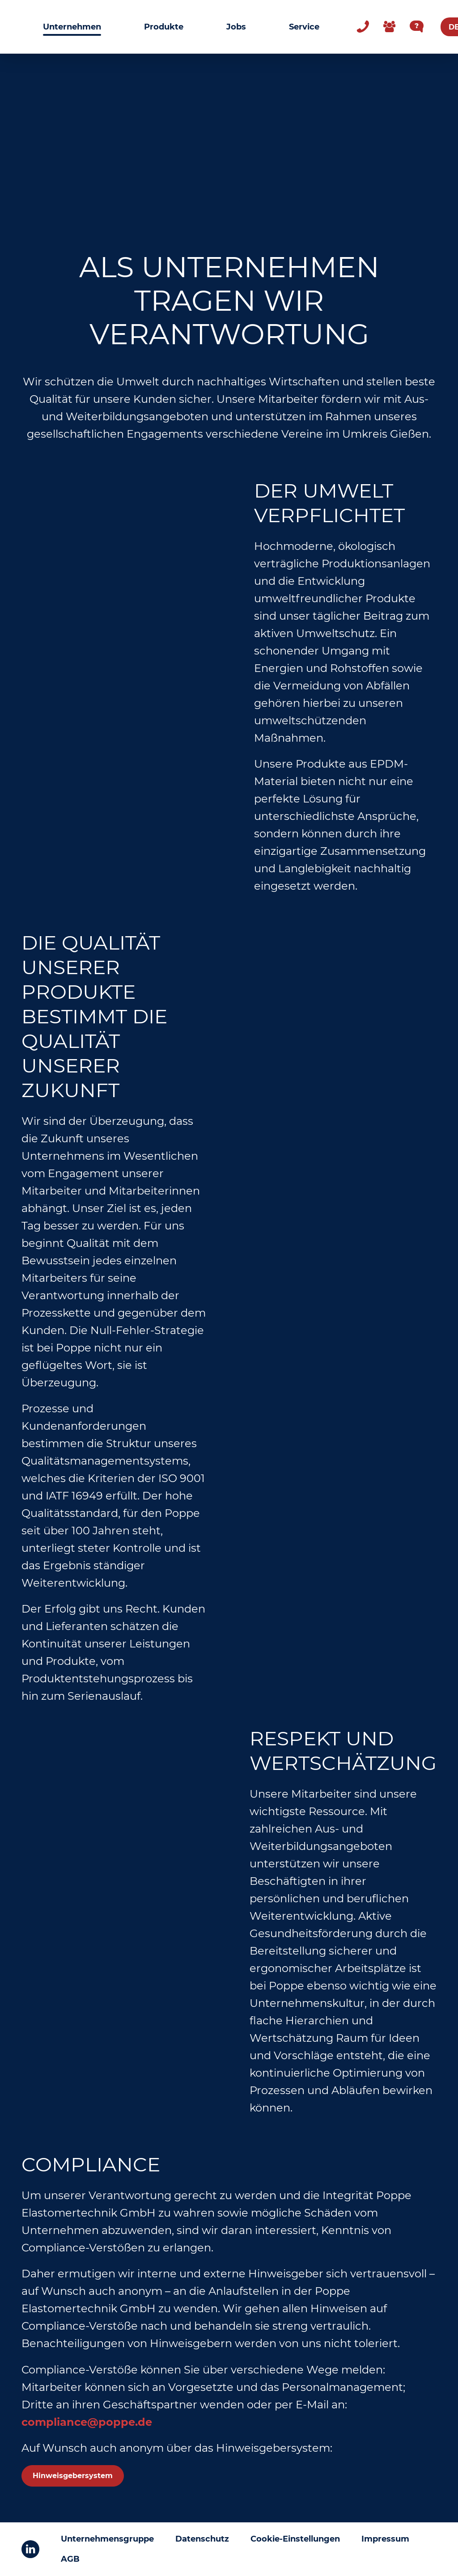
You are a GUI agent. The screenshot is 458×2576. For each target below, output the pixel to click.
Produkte (163, 27)
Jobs (236, 27)
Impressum (385, 2539)
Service (304, 27)
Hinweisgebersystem (73, 2475)
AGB (70, 2559)
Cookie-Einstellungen (295, 2539)
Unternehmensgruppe (107, 2539)
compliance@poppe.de (86, 2422)
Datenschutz (202, 2539)
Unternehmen (72, 27)
